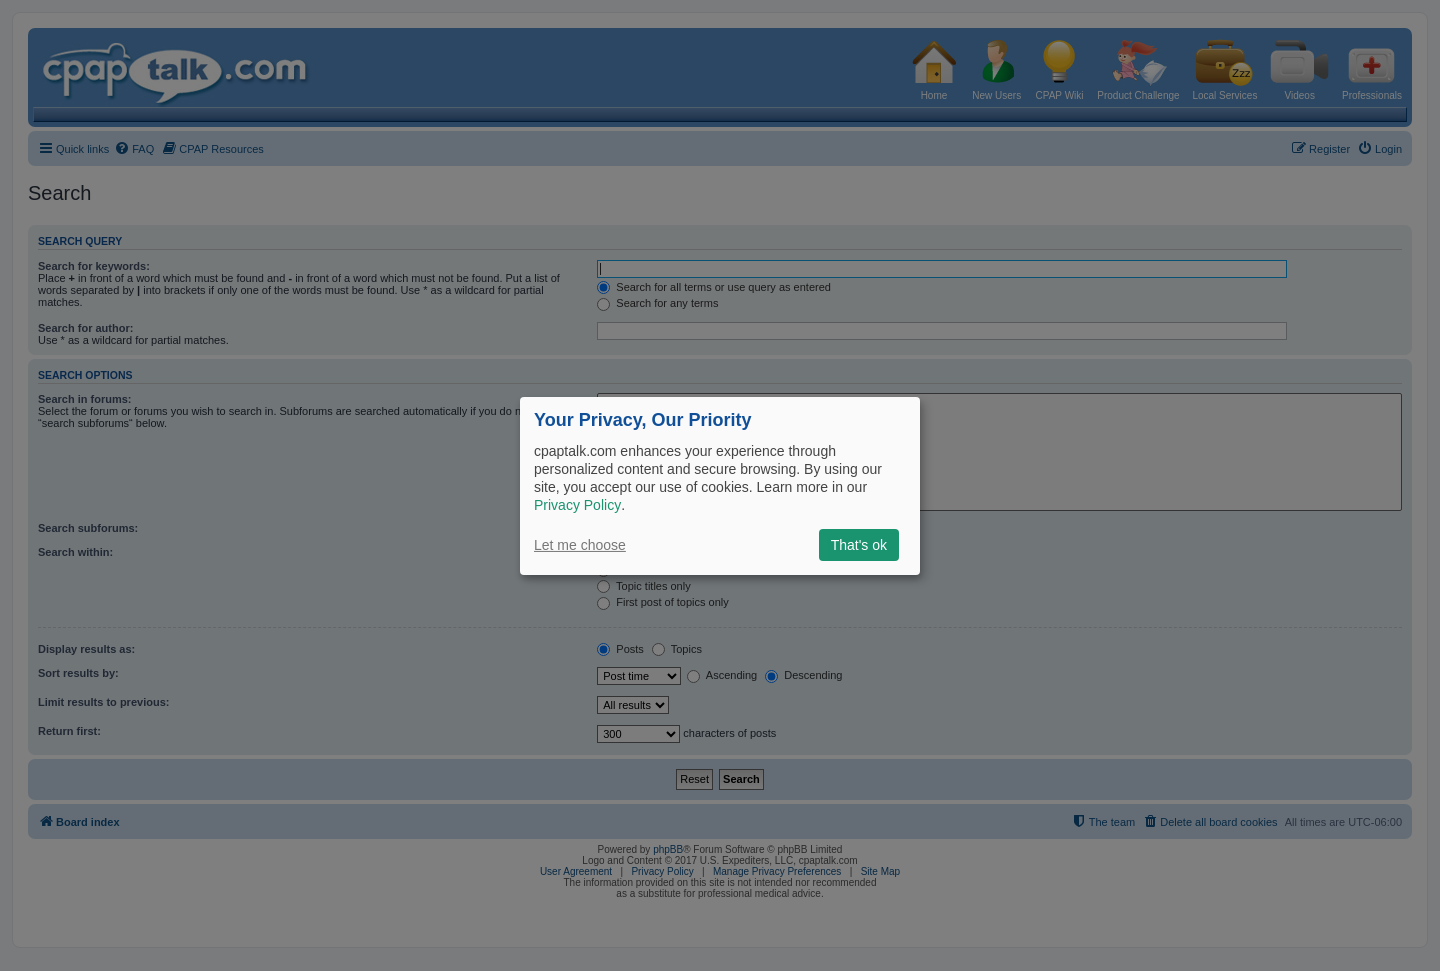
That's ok (859, 545)
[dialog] (720, 485)
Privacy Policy (577, 505)
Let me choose (580, 545)
